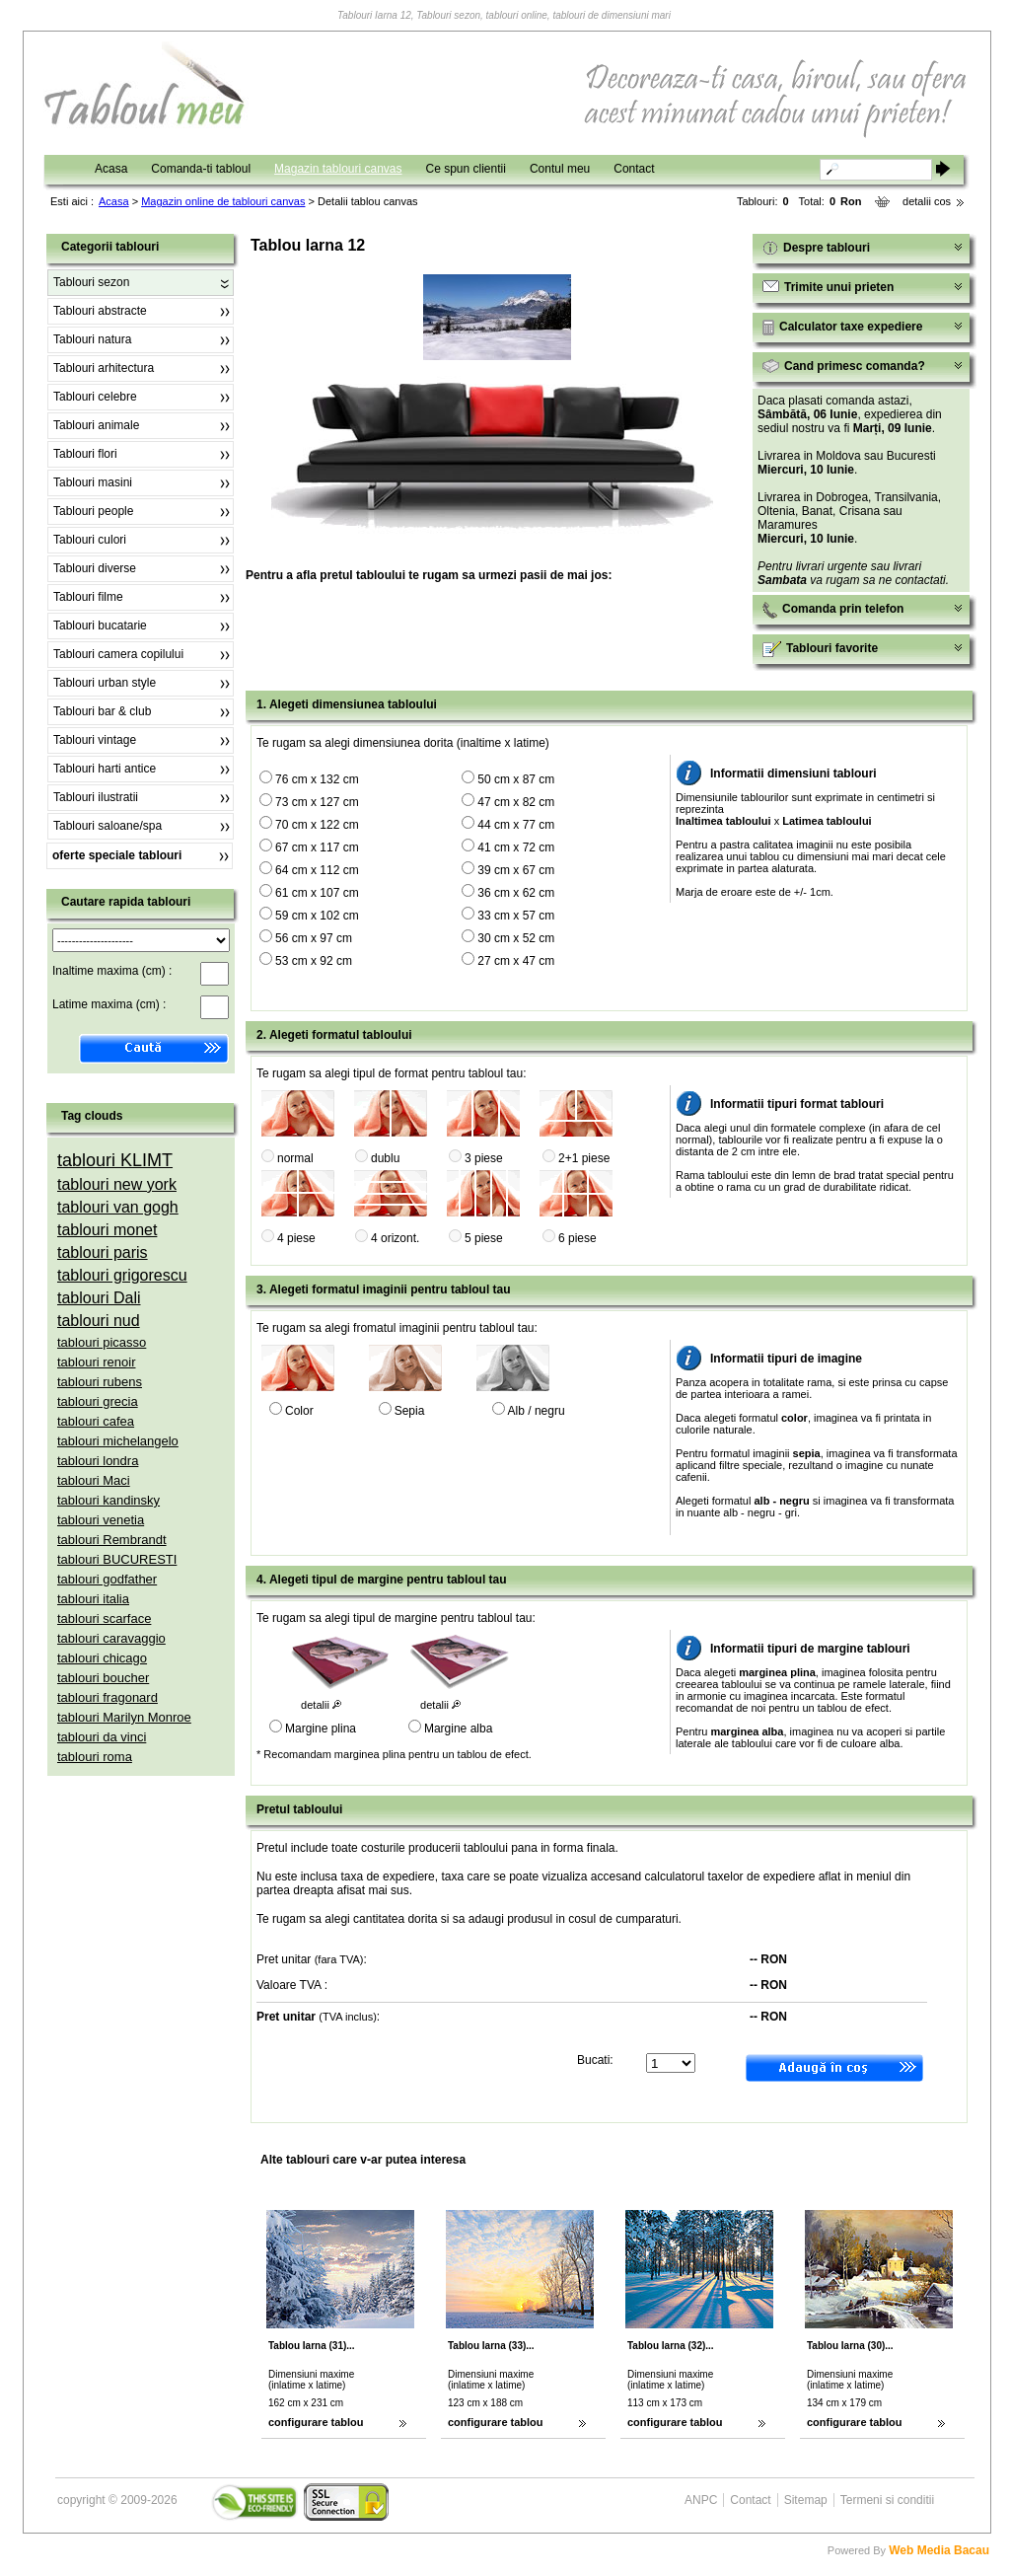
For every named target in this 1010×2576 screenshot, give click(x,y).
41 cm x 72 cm (515, 847)
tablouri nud (98, 1320)
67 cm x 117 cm (317, 847)
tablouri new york (117, 1184)
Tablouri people (93, 511)
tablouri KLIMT (115, 1160)
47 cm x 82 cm (515, 802)
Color (299, 1411)
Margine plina (320, 1728)
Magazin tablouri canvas (337, 169)
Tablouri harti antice (104, 768)
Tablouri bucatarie (100, 625)
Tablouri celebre (95, 397)
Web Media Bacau (939, 2550)
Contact (633, 169)
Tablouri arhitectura (103, 368)
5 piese (484, 1238)
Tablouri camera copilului (118, 654)
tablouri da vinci (101, 1737)
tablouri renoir (96, 1362)
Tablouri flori (85, 454)
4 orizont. (395, 1238)
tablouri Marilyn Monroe (124, 1717)
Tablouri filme (88, 597)
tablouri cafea (95, 1421)
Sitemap (806, 2500)
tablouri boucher (103, 1677)
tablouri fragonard (107, 1697)
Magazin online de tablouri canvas (223, 201)
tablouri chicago (102, 1658)
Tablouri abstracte (100, 311)
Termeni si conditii (887, 2500)
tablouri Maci (93, 1480)
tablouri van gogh (118, 1207)
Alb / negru (536, 1411)
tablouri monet (107, 1229)
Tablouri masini (92, 482)
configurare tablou (316, 2422)
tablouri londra (97, 1460)
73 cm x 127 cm (317, 802)
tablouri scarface (104, 1618)
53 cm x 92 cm (313, 961)
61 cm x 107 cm (317, 893)
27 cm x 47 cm (515, 961)
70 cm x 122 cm (317, 825)
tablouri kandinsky (108, 1500)
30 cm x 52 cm (515, 938)
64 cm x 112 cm (317, 870)
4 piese (296, 1238)
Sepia (410, 1411)
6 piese (577, 1238)
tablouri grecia (97, 1401)
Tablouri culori (89, 540)
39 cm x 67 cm (515, 870)
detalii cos (926, 201)
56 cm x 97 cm (313, 938)
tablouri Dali (98, 1297)
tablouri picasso (101, 1342)
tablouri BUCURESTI (117, 1559)
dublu (385, 1158)
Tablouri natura (92, 339)
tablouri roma (94, 1756)
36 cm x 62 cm (515, 893)
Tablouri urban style (104, 683)
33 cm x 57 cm (515, 915)
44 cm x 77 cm (515, 825)
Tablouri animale (96, 425)
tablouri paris (102, 1252)
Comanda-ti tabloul (201, 169)
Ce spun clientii (466, 169)
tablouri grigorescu (122, 1275)
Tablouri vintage (94, 740)
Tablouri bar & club (102, 711)
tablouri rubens (99, 1381)
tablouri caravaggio (111, 1638)
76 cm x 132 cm (317, 779)
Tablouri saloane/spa (107, 826)
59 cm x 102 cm (317, 915)
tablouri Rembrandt (112, 1539)
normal (295, 1158)
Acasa (111, 169)
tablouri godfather (107, 1579)
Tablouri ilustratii (95, 797)
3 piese (484, 1158)
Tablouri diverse (94, 568)
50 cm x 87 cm (515, 779)
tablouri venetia (100, 1519)
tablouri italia (93, 1598)
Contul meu (560, 169)
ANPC (701, 2500)
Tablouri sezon (91, 282)
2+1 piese (584, 1158)
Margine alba (458, 1728)
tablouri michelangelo (118, 1441)
